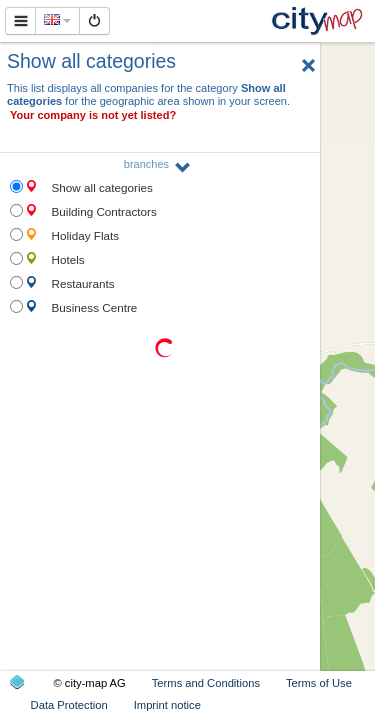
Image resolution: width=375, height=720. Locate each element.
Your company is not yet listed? (93, 115)
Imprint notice (167, 705)
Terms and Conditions (206, 683)
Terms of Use (319, 683)
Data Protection (69, 705)
